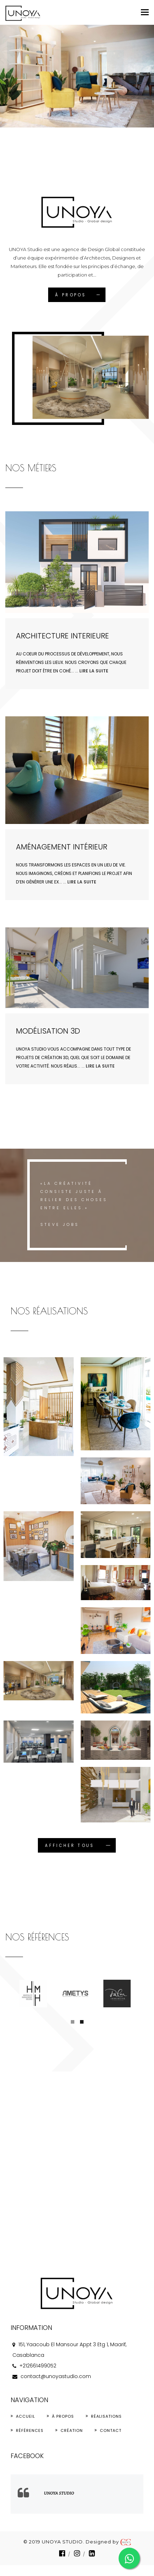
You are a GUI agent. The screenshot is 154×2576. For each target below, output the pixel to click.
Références (30, 2430)
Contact (110, 2430)
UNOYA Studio (59, 2493)
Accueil (25, 2416)
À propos (63, 2416)
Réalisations (106, 2416)
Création (72, 2430)
